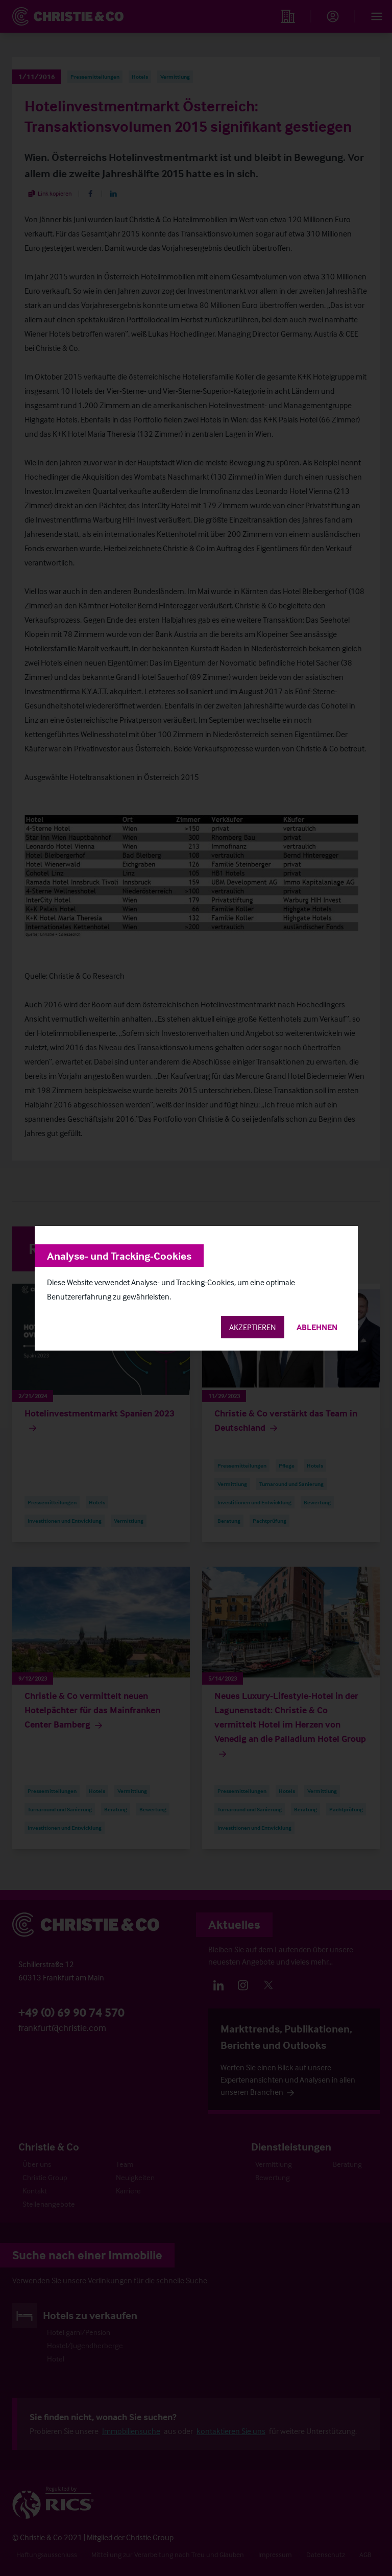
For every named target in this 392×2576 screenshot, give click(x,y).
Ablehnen (317, 1327)
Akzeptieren (252, 1327)
